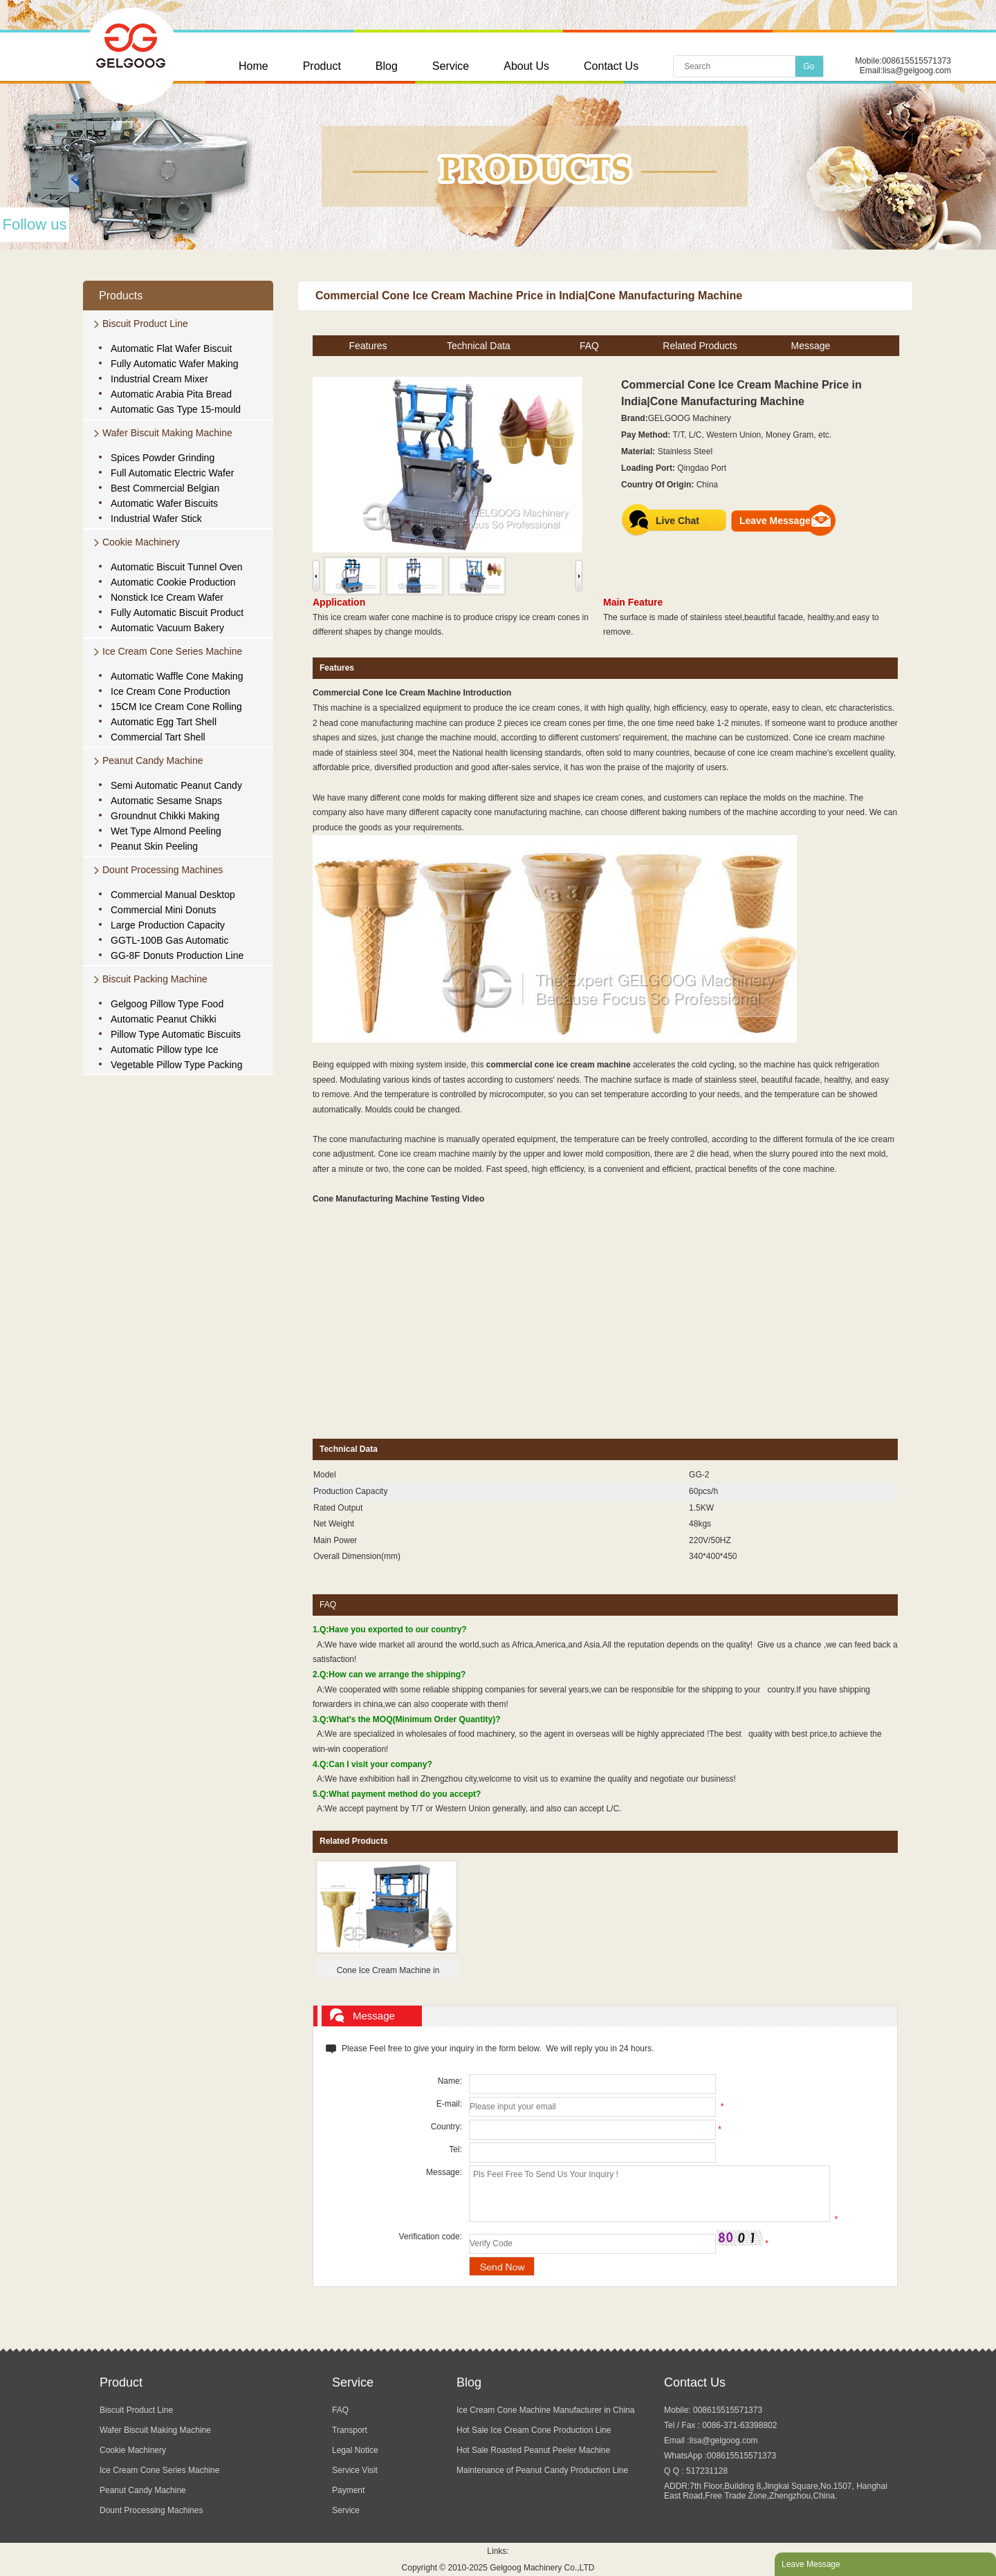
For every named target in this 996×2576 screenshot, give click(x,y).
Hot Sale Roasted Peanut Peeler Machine (533, 2450)
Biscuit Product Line (145, 323)
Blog (387, 66)
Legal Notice (355, 2450)
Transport (349, 2430)
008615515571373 (916, 61)
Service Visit (355, 2470)
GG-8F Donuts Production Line (177, 955)
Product (322, 66)
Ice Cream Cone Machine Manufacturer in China (545, 2410)
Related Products (700, 345)
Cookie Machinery (141, 542)
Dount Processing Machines (162, 869)
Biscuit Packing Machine (155, 978)
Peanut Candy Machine (152, 760)
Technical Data (478, 345)
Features (368, 345)
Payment (348, 2490)
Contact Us (611, 66)
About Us (526, 66)
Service (450, 66)
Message (811, 345)
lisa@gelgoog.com (917, 70)
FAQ (589, 345)
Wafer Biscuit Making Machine (167, 432)
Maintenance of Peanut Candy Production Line (542, 2470)
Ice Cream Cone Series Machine (172, 651)
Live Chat (677, 520)
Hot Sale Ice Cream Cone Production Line (533, 2430)
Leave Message (775, 520)
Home (253, 66)
